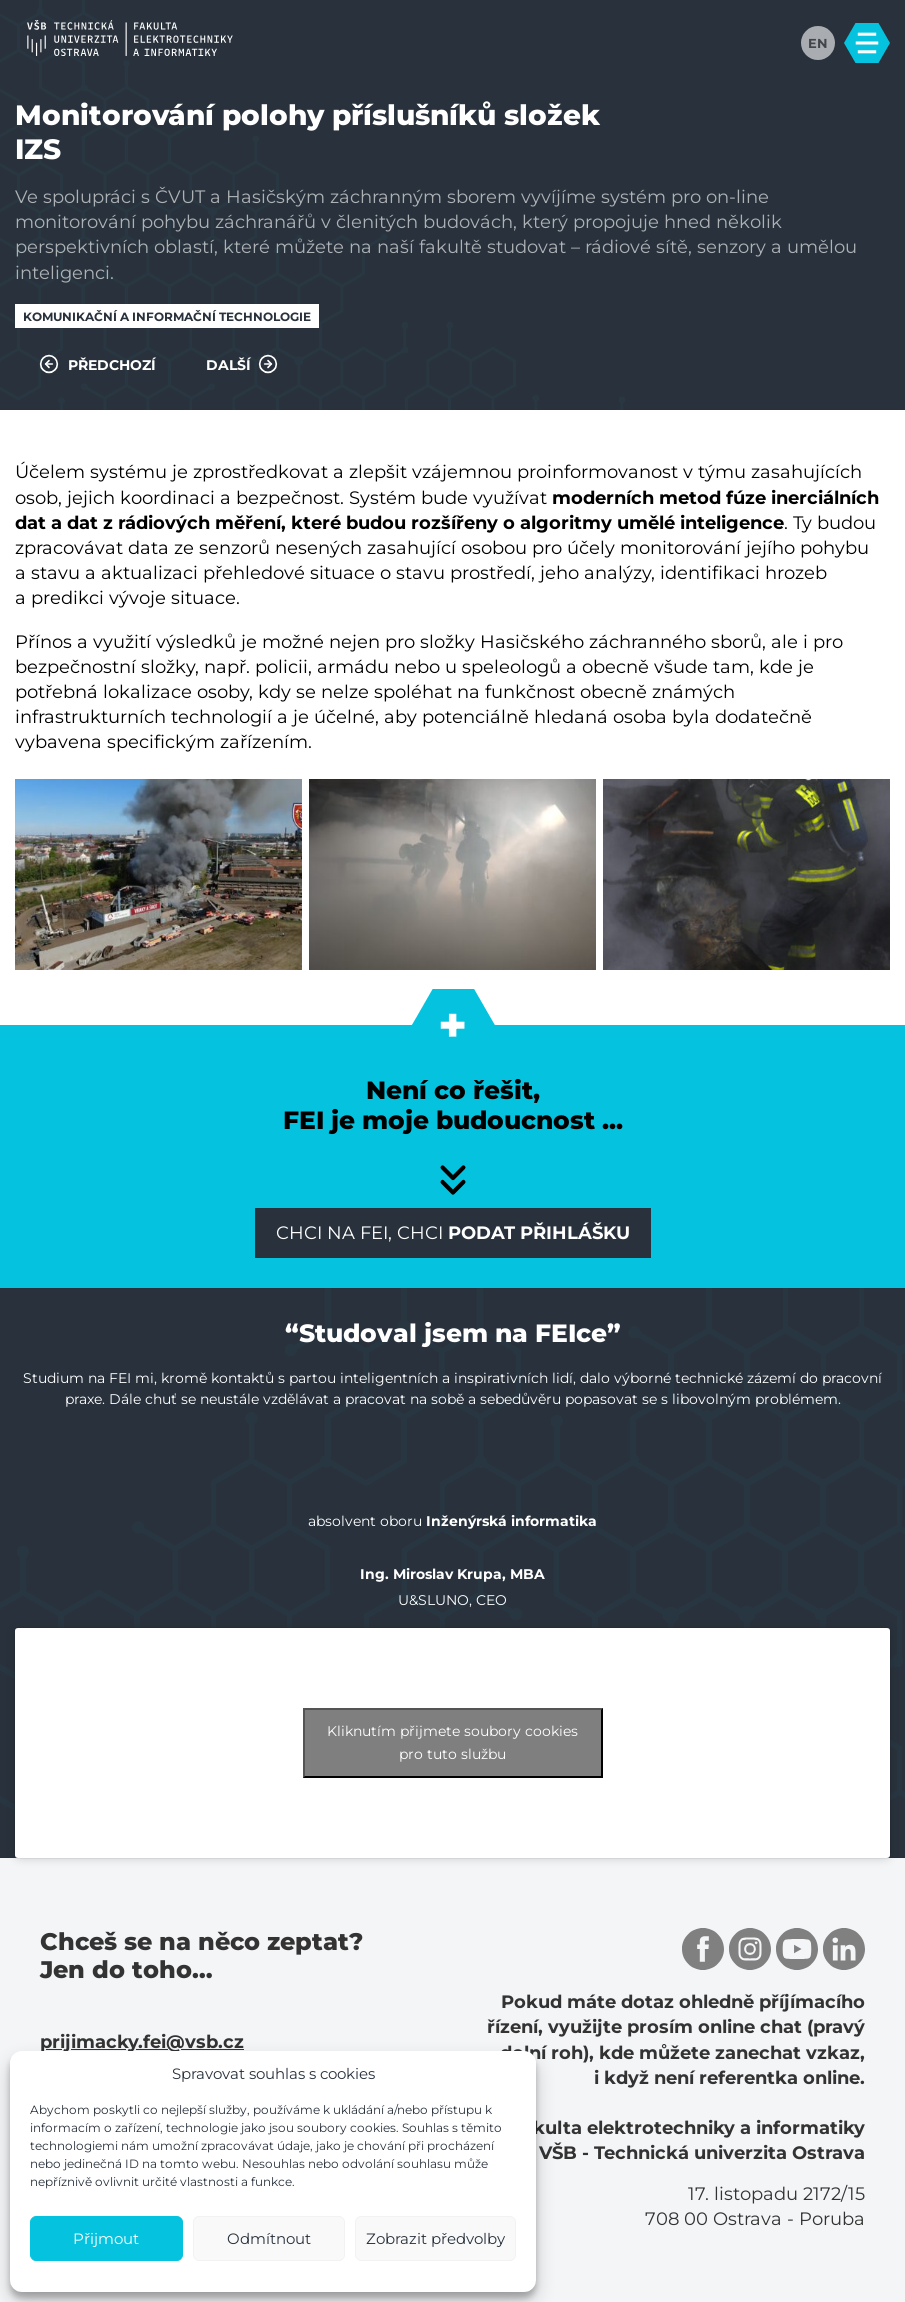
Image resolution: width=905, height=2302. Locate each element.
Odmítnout (269, 2238)
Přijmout (106, 2238)
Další (242, 364)
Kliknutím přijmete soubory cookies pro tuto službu (452, 1742)
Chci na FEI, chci (453, 1233)
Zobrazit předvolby (435, 2238)
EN (818, 43)
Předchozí (97, 364)
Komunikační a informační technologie (167, 316)
